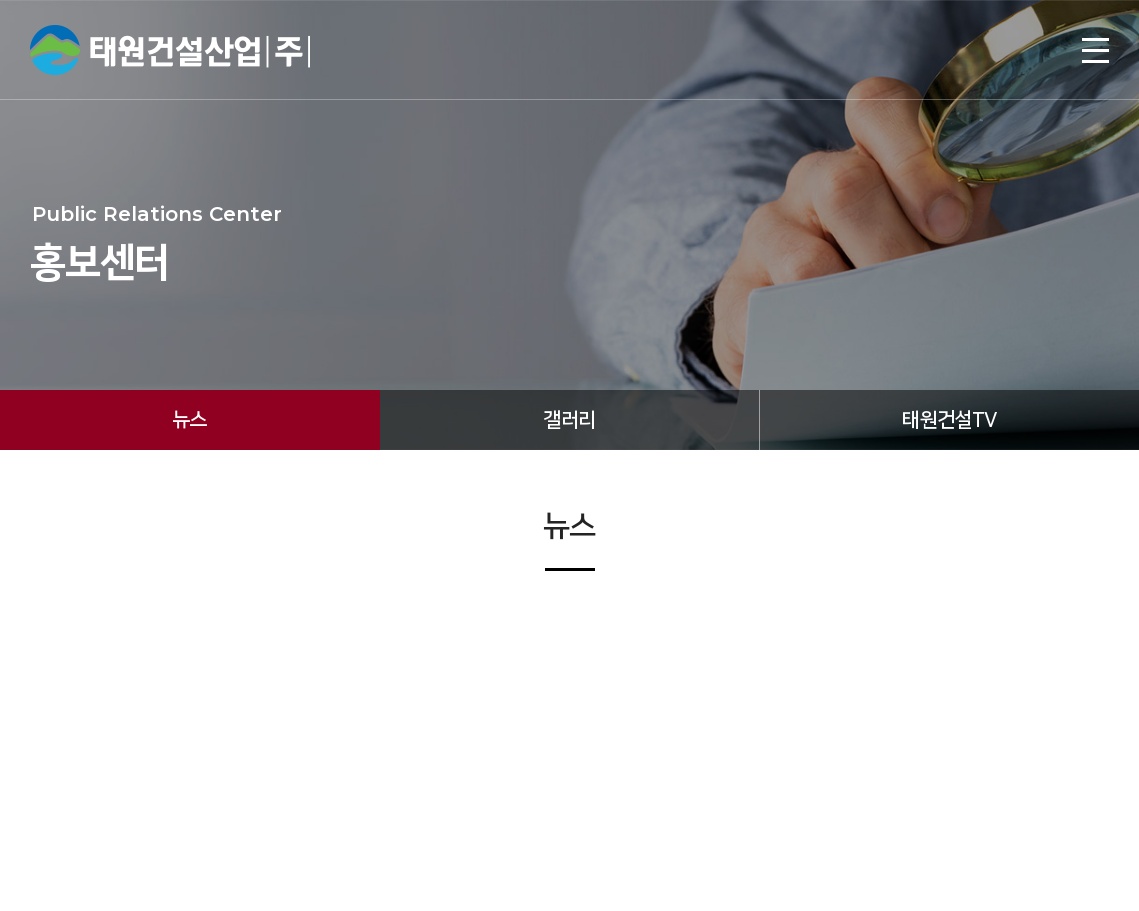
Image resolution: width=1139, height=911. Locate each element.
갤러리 (569, 420)
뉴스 (189, 420)
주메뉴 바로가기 (0, 0)
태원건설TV (949, 420)
